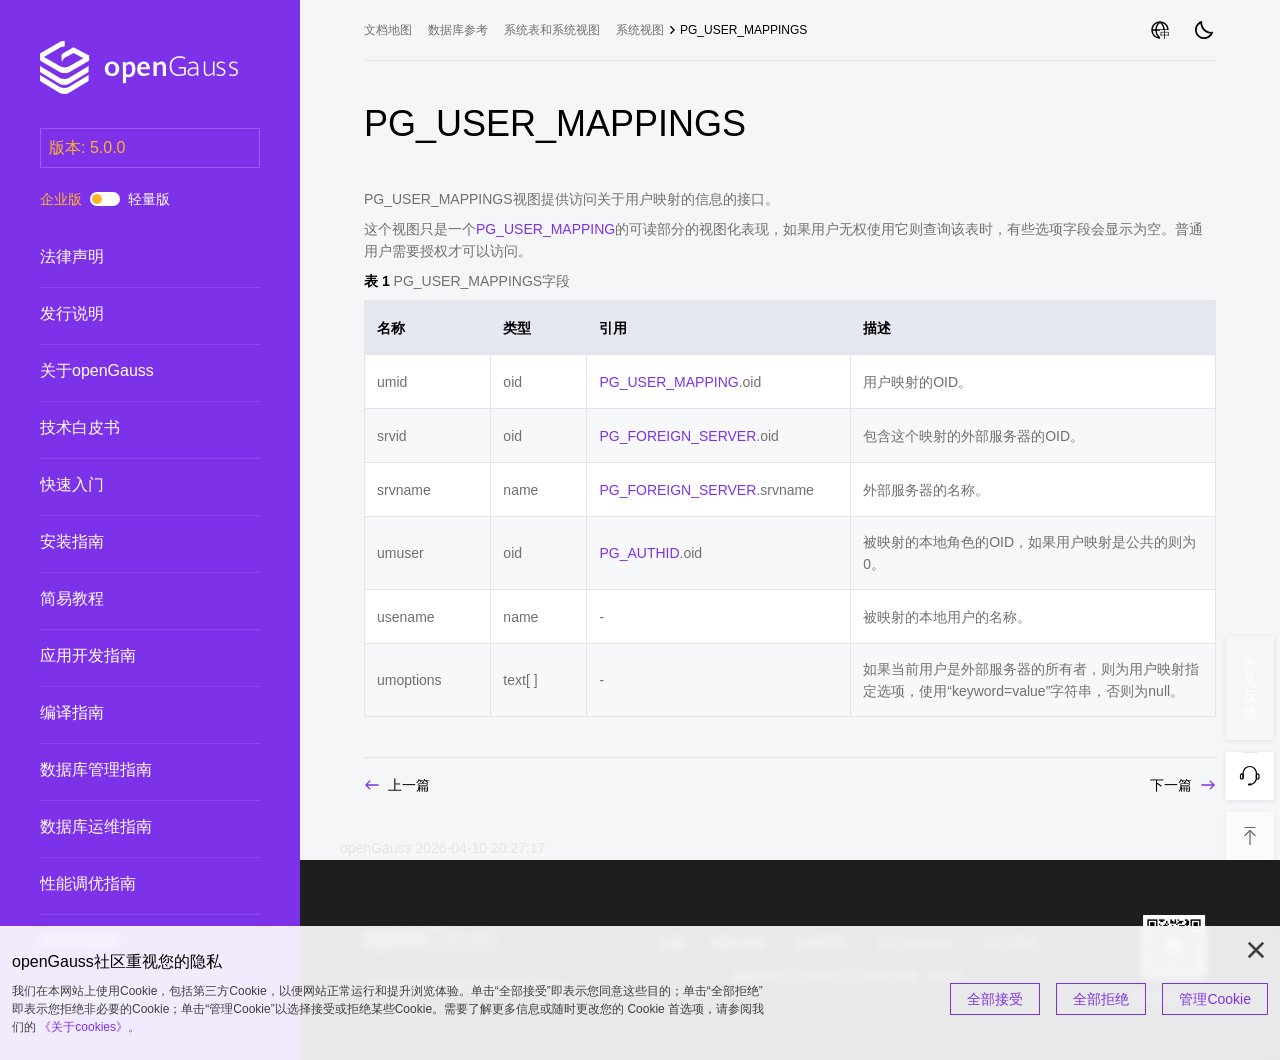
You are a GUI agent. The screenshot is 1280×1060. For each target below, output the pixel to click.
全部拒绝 (1101, 999)
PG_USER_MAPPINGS (743, 30)
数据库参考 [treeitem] (458, 30)
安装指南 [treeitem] (130, 542)
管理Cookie (1215, 999)
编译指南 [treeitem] (130, 713)
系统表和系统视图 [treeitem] (552, 30)
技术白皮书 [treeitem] (130, 428)
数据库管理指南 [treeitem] (130, 770)
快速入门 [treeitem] (130, 485)
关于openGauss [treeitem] (130, 371)
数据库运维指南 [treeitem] (130, 827)
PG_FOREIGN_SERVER (677, 436)
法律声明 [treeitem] (130, 257)
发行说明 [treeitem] (130, 314)
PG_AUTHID (639, 553)
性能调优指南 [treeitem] (130, 884)
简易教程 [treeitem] (130, 599)
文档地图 (388, 30)
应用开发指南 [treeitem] (130, 656)
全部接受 (995, 999)
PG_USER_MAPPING (545, 229)
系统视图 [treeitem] (640, 30)
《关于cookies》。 (89, 1027)
